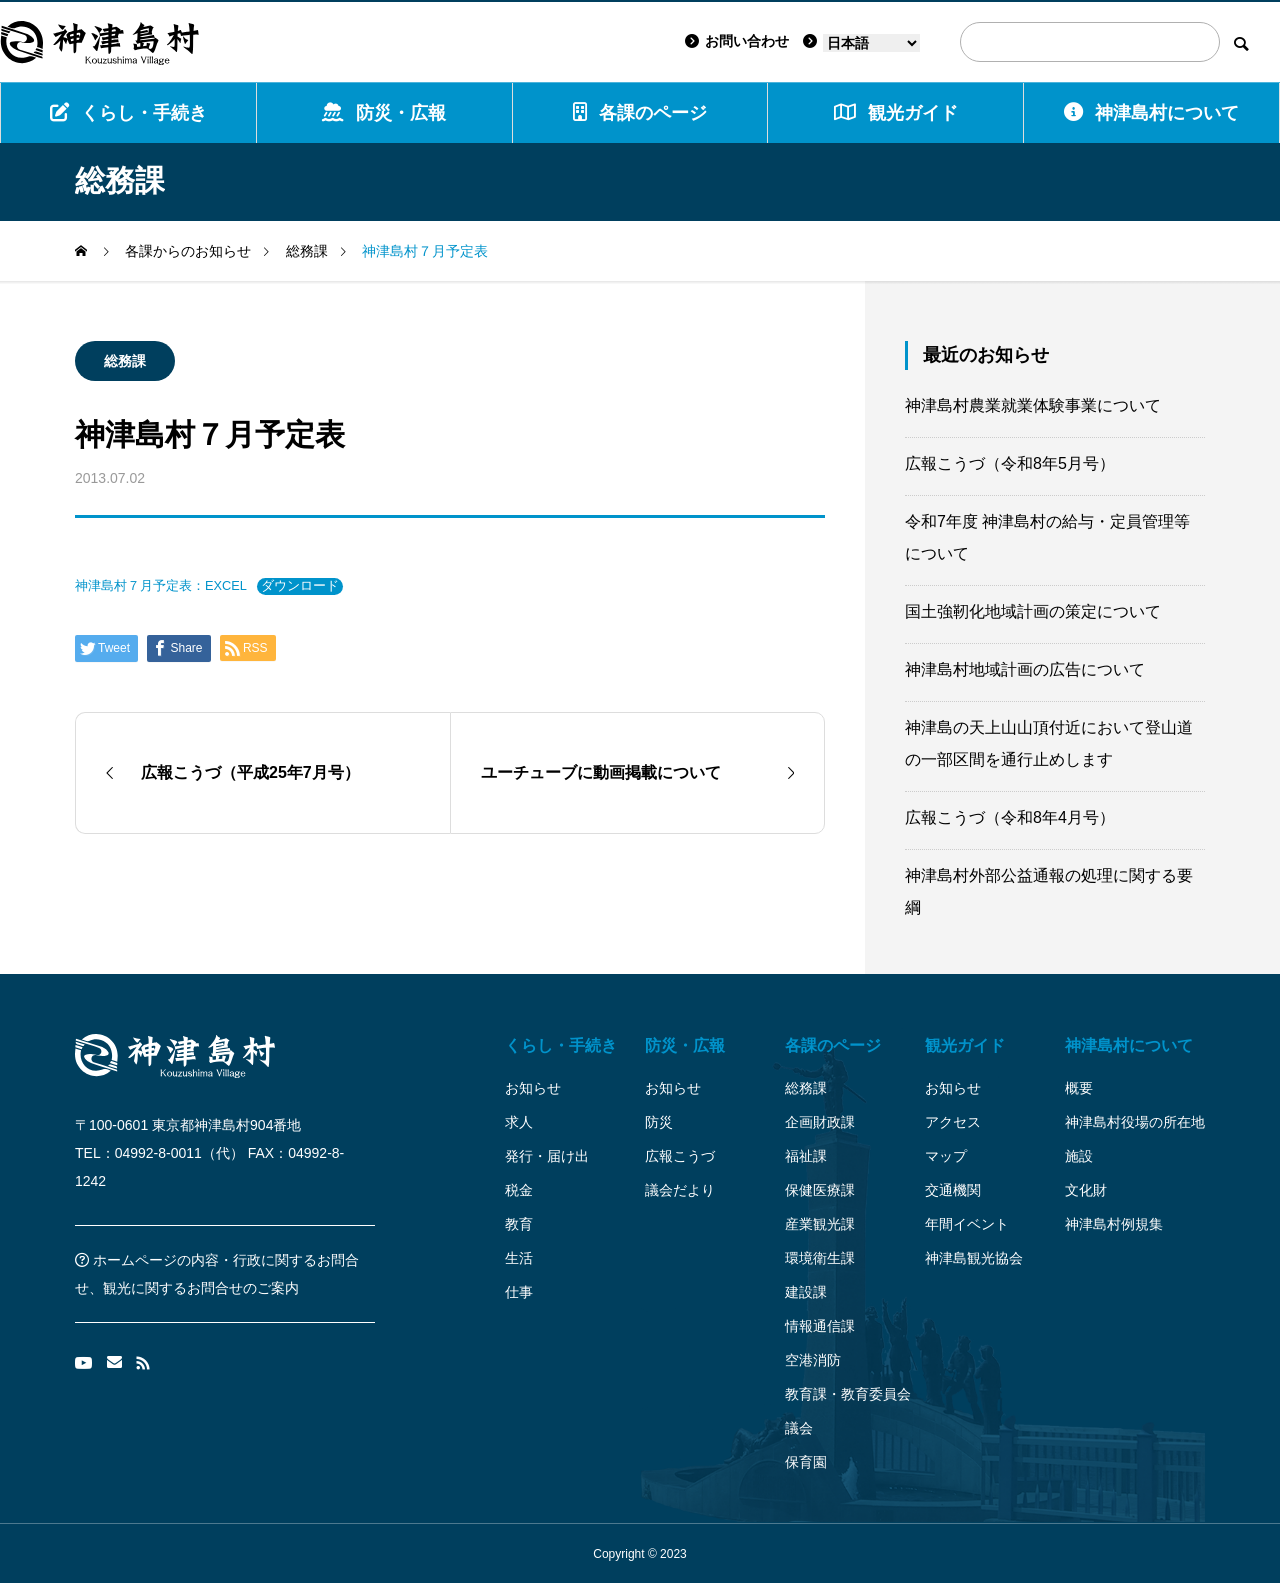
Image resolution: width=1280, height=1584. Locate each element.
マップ (946, 1156)
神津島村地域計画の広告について (1025, 669)
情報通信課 (820, 1326)
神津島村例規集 (1114, 1224)
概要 (1079, 1088)
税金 (519, 1190)
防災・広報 (384, 112)
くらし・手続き (128, 112)
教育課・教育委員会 (848, 1394)
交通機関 (953, 1190)
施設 (1079, 1156)
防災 (659, 1122)
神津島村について (1151, 112)
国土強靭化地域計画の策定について (1033, 611)
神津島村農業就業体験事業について (1033, 405)
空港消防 (813, 1360)
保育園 (806, 1462)
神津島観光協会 (974, 1258)
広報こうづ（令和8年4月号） (1010, 817)
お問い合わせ (737, 41)
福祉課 (806, 1156)
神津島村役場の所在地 (1135, 1122)
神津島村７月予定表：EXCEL (161, 585)
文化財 (1086, 1190)
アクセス (953, 1122)
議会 (799, 1428)
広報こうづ (680, 1156)
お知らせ (533, 1088)
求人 (519, 1122)
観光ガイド (965, 1045)
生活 (519, 1258)
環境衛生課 (820, 1258)
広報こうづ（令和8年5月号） (1010, 463)
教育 (519, 1224)
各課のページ (640, 112)
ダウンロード (300, 585)
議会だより (680, 1190)
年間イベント (967, 1224)
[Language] (871, 43)
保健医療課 (820, 1190)
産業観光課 (820, 1224)
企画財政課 (820, 1122)
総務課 (125, 361)
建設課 (806, 1292)
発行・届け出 (547, 1156)
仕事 (519, 1292)
